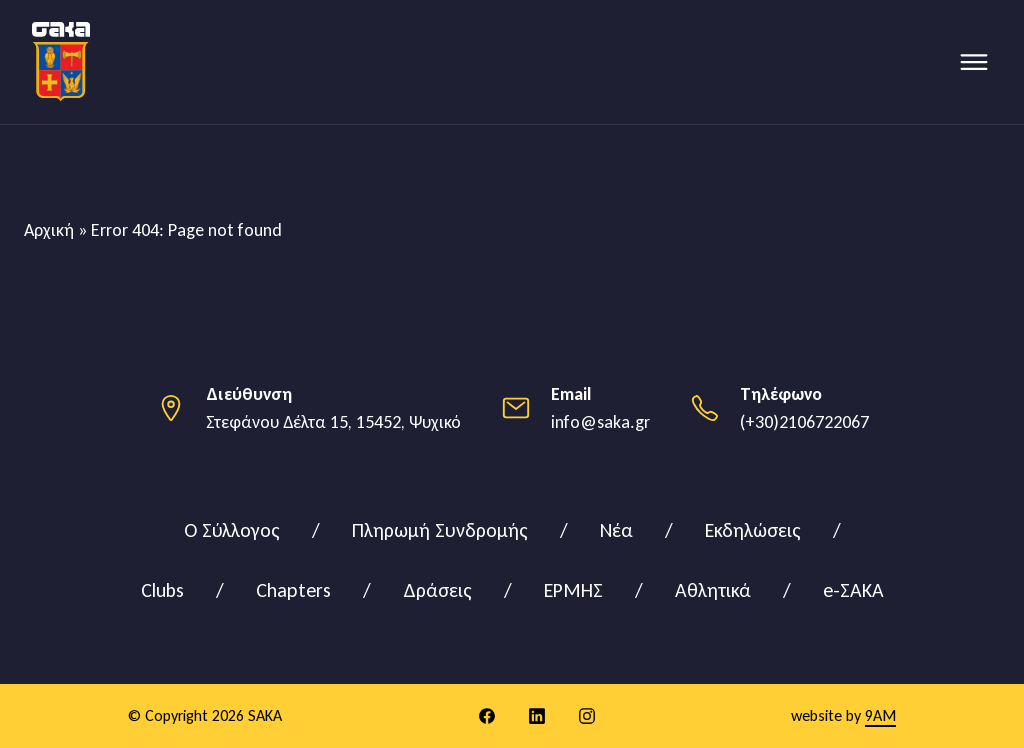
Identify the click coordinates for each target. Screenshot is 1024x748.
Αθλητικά (713, 590)
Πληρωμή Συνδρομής (440, 530)
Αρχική (49, 230)
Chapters (293, 590)
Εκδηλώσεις (753, 530)
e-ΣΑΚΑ (853, 590)
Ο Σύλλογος (232, 530)
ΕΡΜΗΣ (573, 590)
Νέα (616, 530)
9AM (880, 715)
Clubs (162, 590)
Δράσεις (437, 590)
